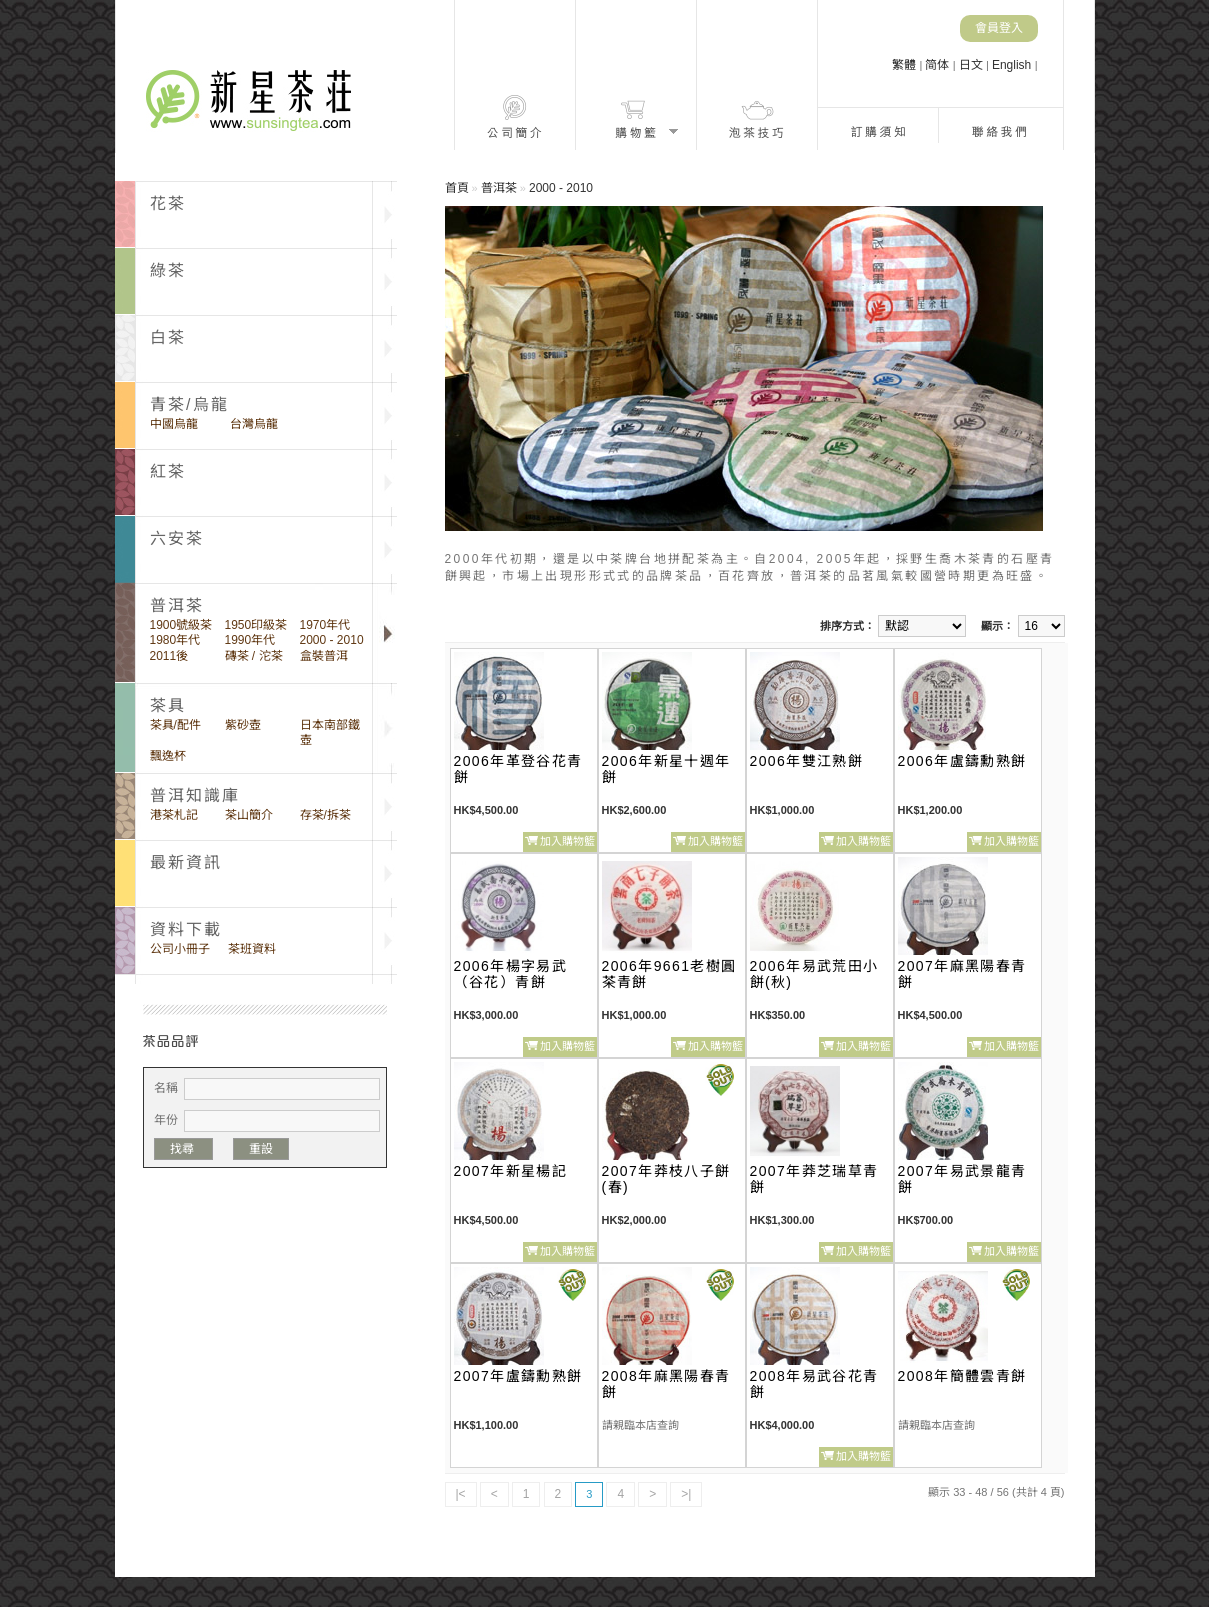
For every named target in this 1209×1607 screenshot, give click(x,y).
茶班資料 (252, 949)
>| (686, 1494)
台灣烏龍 (254, 424)
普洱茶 (499, 188)
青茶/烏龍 (189, 404)
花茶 (168, 203)
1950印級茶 (256, 625)
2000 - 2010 (332, 640)
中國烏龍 (174, 424)
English (1013, 65)
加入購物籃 (567, 841)
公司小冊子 (180, 949)
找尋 (183, 1149)
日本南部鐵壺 (330, 732)
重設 (261, 1149)
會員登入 (999, 28)
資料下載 (186, 929)
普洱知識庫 (195, 795)
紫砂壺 (243, 725)
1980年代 (175, 640)
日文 (972, 65)
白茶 (168, 337)
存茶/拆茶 (325, 815)
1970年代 (325, 625)
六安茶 (177, 538)
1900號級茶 (181, 625)
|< (461, 1494)
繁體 (905, 65)
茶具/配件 (175, 725)
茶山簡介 (249, 815)
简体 (938, 65)
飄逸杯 (168, 756)
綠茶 (168, 270)
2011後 (169, 656)
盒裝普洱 (324, 656)
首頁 (457, 188)
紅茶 (168, 471)
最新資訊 (186, 862)
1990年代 (250, 640)
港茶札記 (174, 815)
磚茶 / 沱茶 (254, 656)
